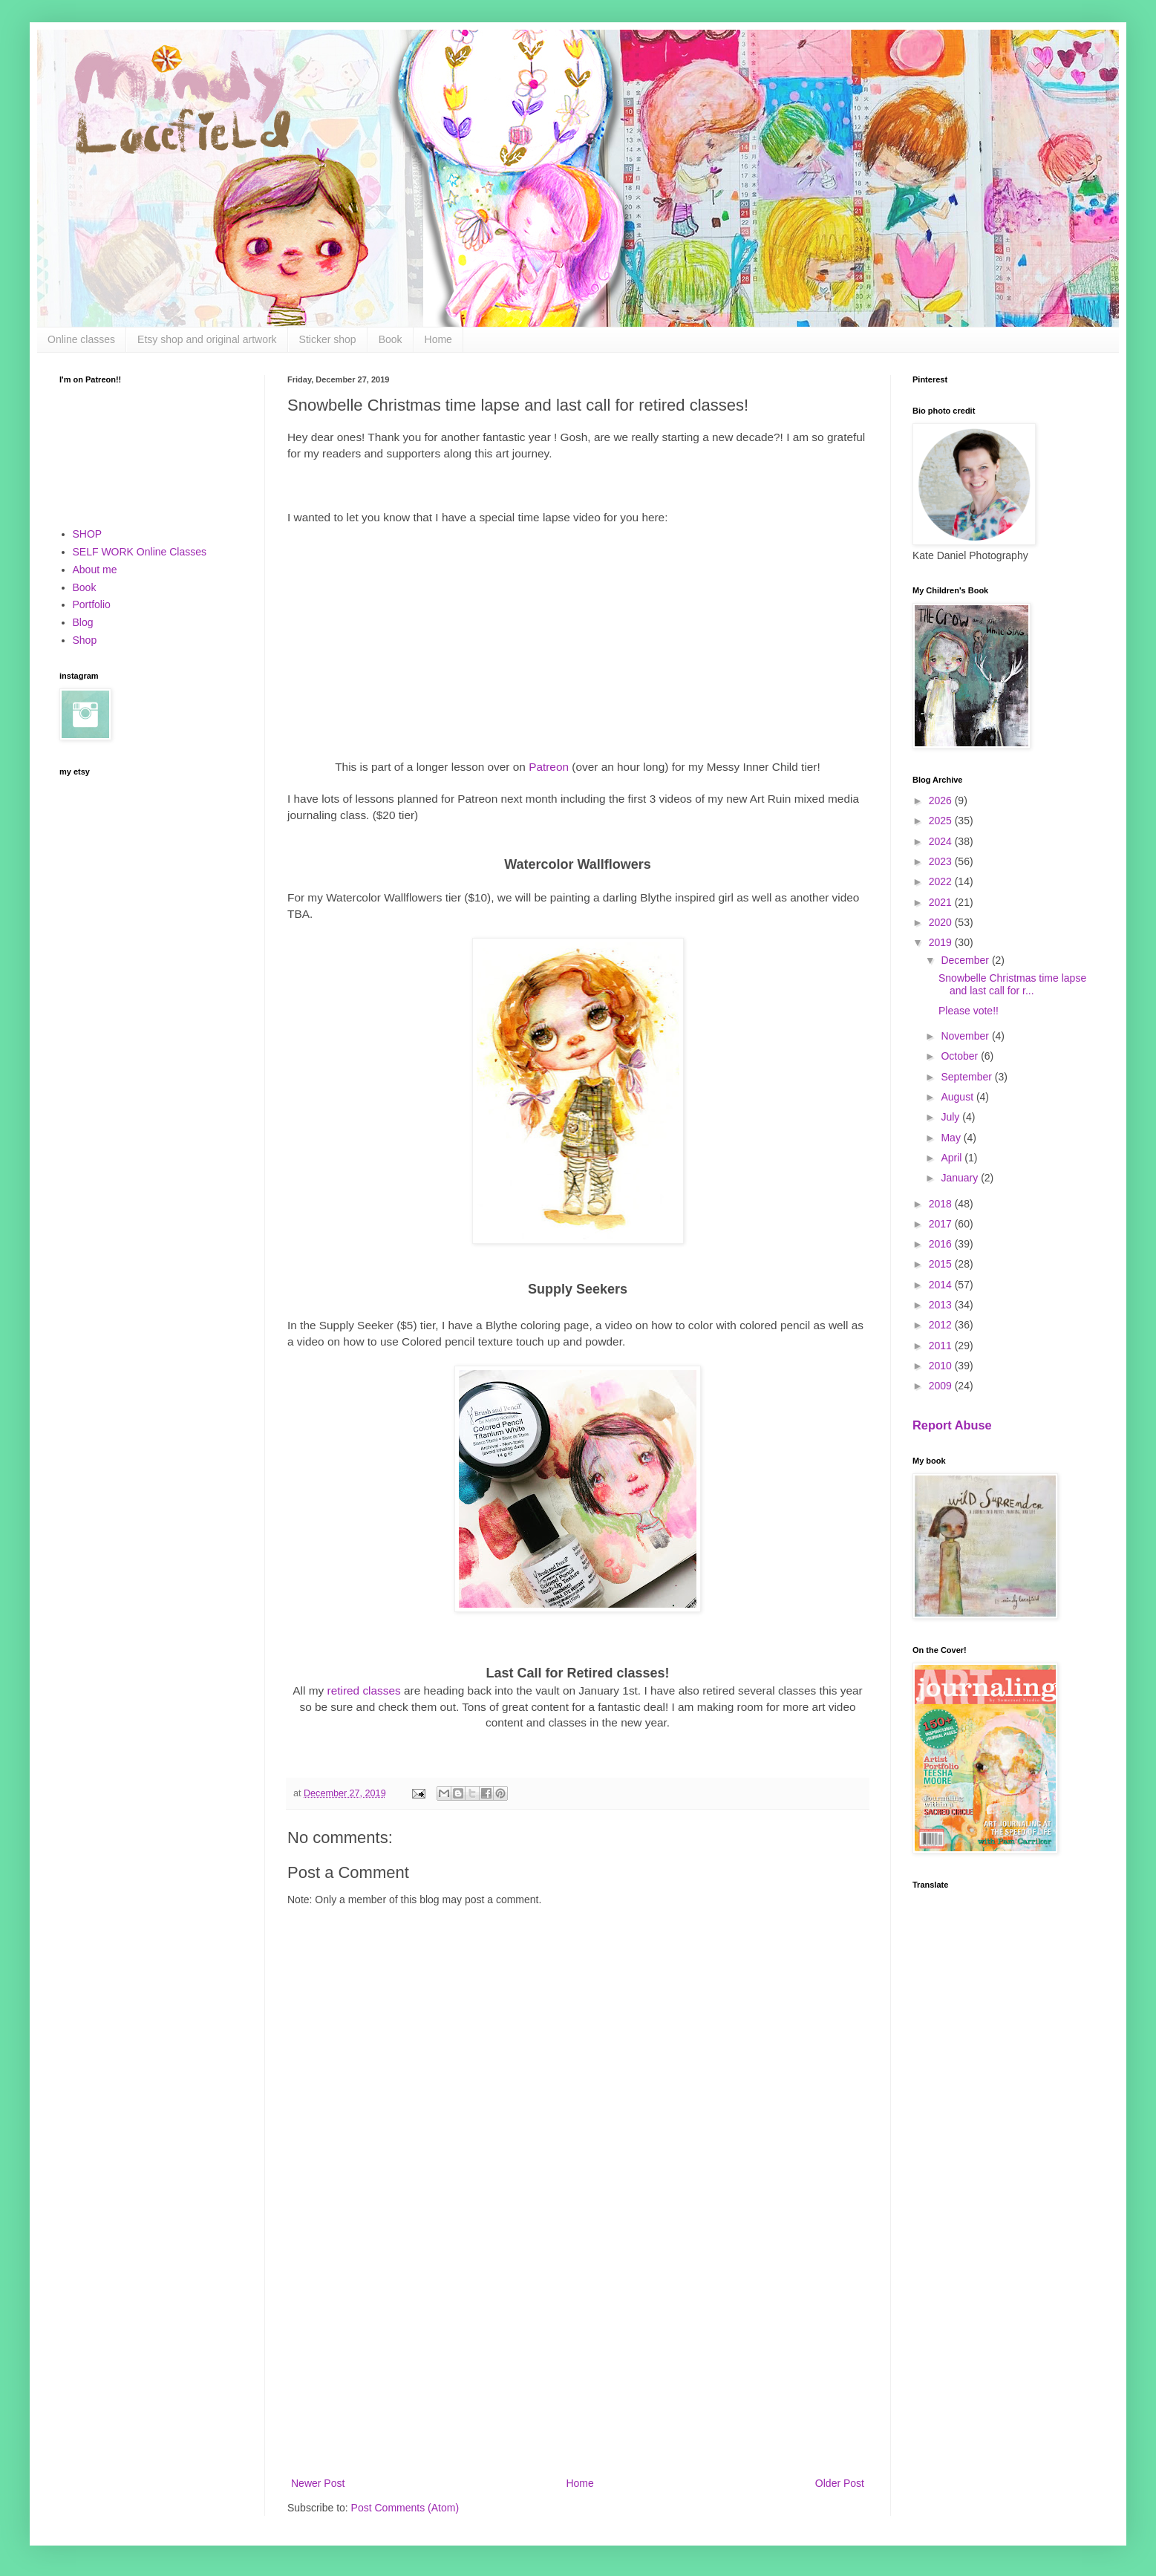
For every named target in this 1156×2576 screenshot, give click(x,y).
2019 (942, 942)
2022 (942, 881)
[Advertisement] (577, 2352)
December (966, 960)
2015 (942, 1264)
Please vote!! (968, 1011)
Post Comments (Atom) (405, 2508)
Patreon (550, 766)
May (952, 1138)
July (951, 1117)
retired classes (364, 1690)
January (961, 1178)
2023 (942, 861)
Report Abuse (952, 1425)
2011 (942, 1345)
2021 (942, 902)
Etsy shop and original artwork (207, 339)
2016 (942, 1244)
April (952, 1158)
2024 (942, 841)
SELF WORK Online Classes (140, 552)
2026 (942, 800)
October (961, 1056)
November (966, 1036)
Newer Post (317, 2483)
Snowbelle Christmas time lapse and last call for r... (1012, 984)
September (967, 1077)
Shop (85, 640)
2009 (942, 1386)
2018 (942, 1204)
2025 (942, 820)
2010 (942, 1366)
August (958, 1097)
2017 (942, 1224)
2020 (942, 922)
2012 (942, 1325)
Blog (83, 622)
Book (390, 339)
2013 (942, 1305)
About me (95, 569)
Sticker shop (327, 339)
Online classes (81, 339)
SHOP (87, 534)
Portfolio (92, 604)
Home (438, 339)
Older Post (839, 2483)
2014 (942, 1285)
